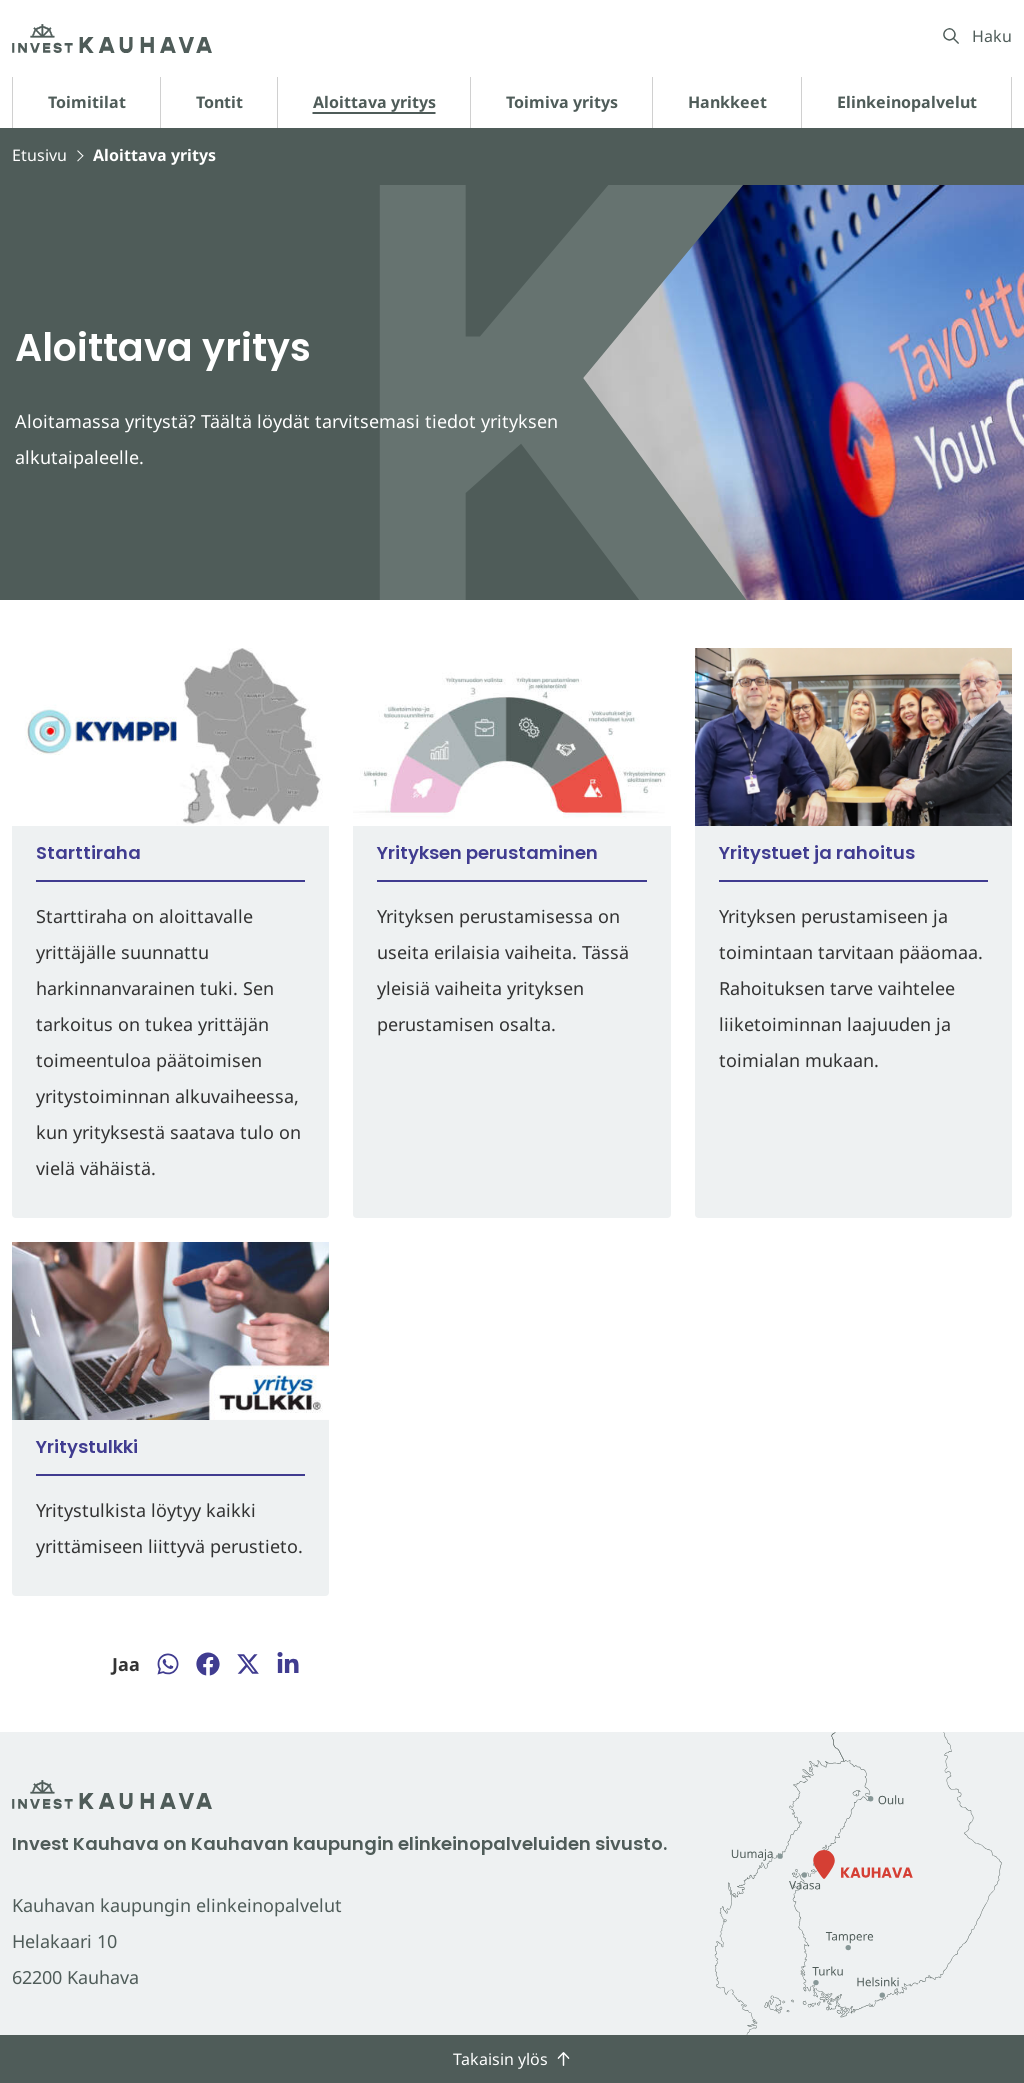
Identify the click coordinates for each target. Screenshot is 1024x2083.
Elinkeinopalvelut (907, 102)
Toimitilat (87, 102)
